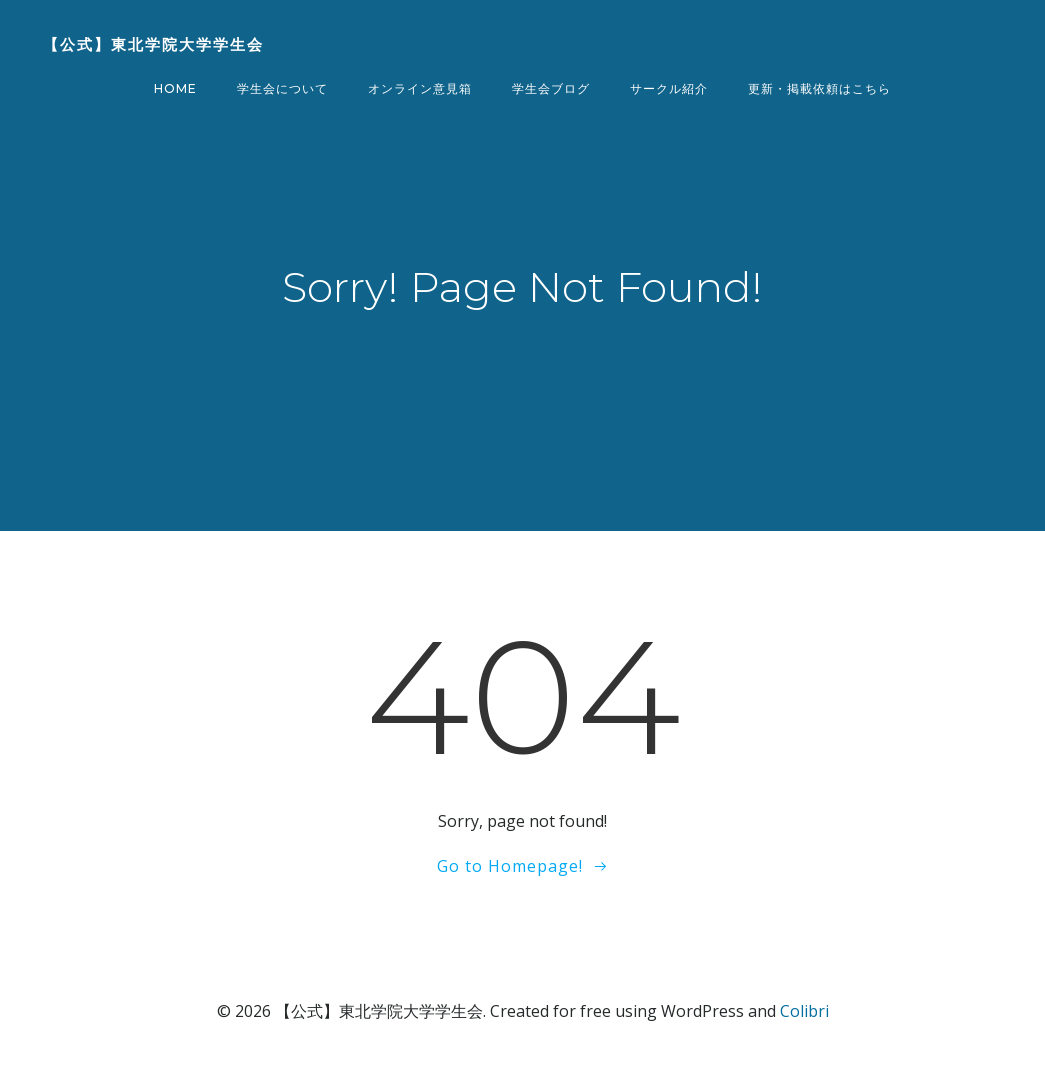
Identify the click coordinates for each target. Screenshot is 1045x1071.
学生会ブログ (551, 88)
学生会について (282, 88)
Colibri (804, 1011)
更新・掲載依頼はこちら (819, 88)
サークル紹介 (669, 88)
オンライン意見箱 (420, 88)
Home (175, 88)
